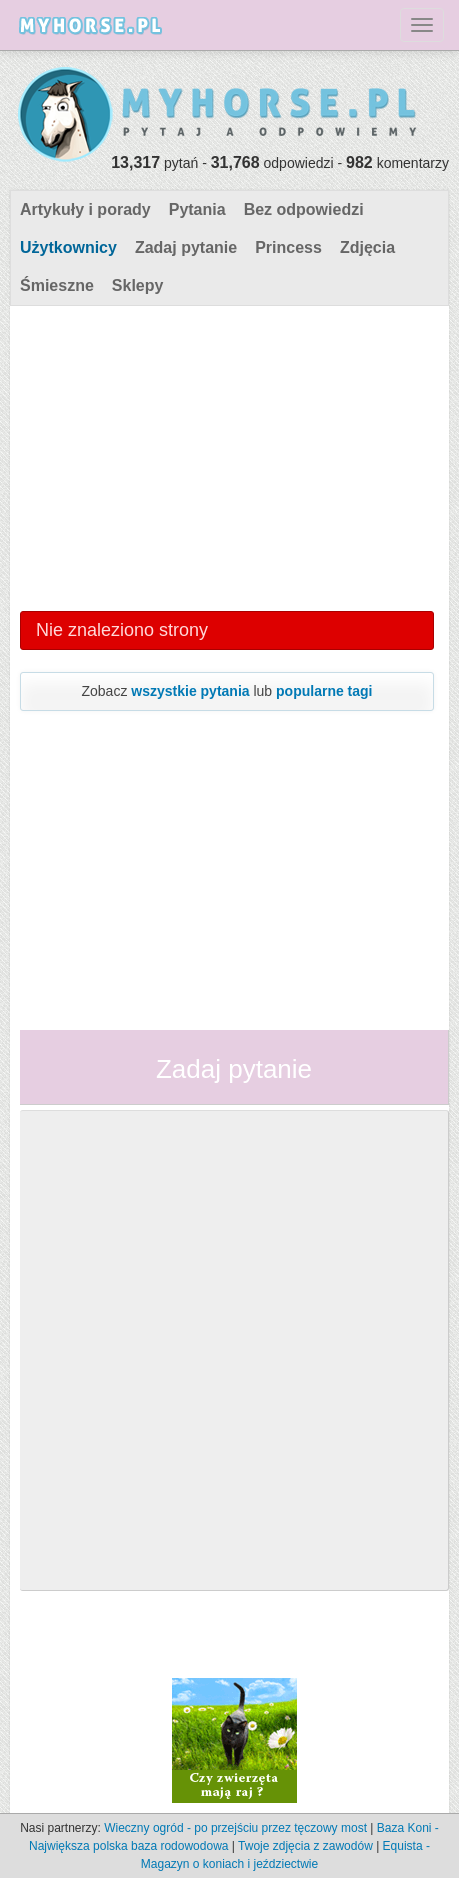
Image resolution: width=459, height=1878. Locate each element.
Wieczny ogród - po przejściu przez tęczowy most (235, 1828)
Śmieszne (57, 285)
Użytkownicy (68, 247)
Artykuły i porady (85, 209)
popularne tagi (324, 691)
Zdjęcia (367, 247)
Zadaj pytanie (186, 247)
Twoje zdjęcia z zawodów (305, 1846)
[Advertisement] (227, 456)
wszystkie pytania (190, 691)
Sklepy (138, 285)
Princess (288, 247)
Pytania (197, 209)
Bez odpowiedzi (304, 209)
